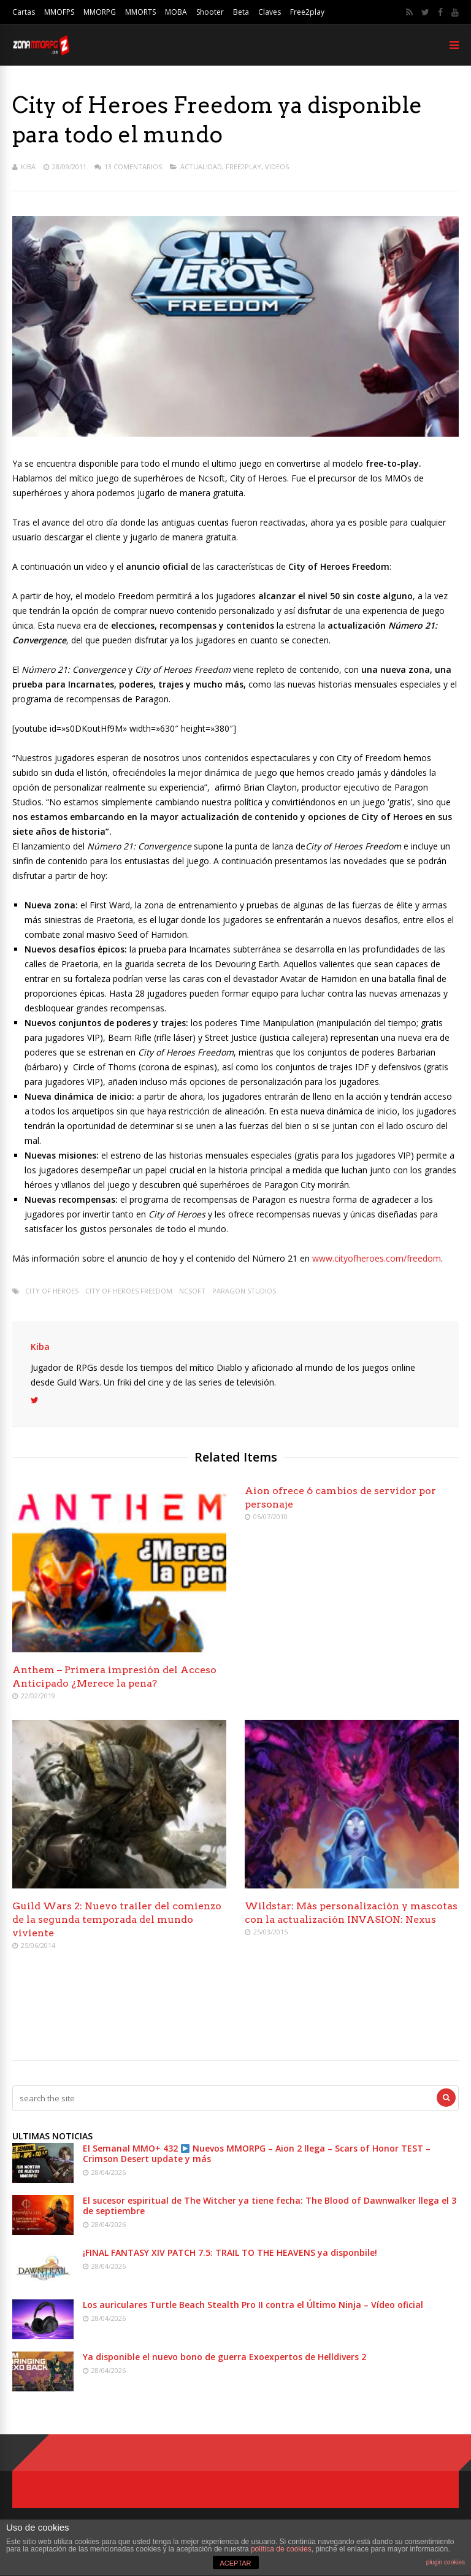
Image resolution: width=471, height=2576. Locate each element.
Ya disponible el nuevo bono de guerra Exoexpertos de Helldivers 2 (224, 2357)
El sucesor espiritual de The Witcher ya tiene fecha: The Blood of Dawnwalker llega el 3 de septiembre (269, 2206)
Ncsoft (192, 1290)
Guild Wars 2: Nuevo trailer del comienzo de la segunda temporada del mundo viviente (116, 1919)
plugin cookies (445, 2562)
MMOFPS (59, 12)
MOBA (176, 12)
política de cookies (281, 2549)
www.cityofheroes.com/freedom (376, 1258)
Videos (277, 166)
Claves (269, 12)
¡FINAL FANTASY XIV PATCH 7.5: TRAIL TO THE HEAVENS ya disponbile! (230, 2252)
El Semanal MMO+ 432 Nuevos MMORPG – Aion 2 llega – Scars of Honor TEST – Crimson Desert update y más (257, 2153)
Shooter (210, 12)
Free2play (307, 12)
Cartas (23, 12)
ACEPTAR (235, 2563)
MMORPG (99, 12)
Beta (241, 12)
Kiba (28, 166)
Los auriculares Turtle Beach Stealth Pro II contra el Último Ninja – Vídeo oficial (253, 2304)
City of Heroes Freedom (128, 1290)
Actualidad (201, 166)
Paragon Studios (244, 1290)
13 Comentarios (133, 166)
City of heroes (51, 1290)
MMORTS (140, 12)
